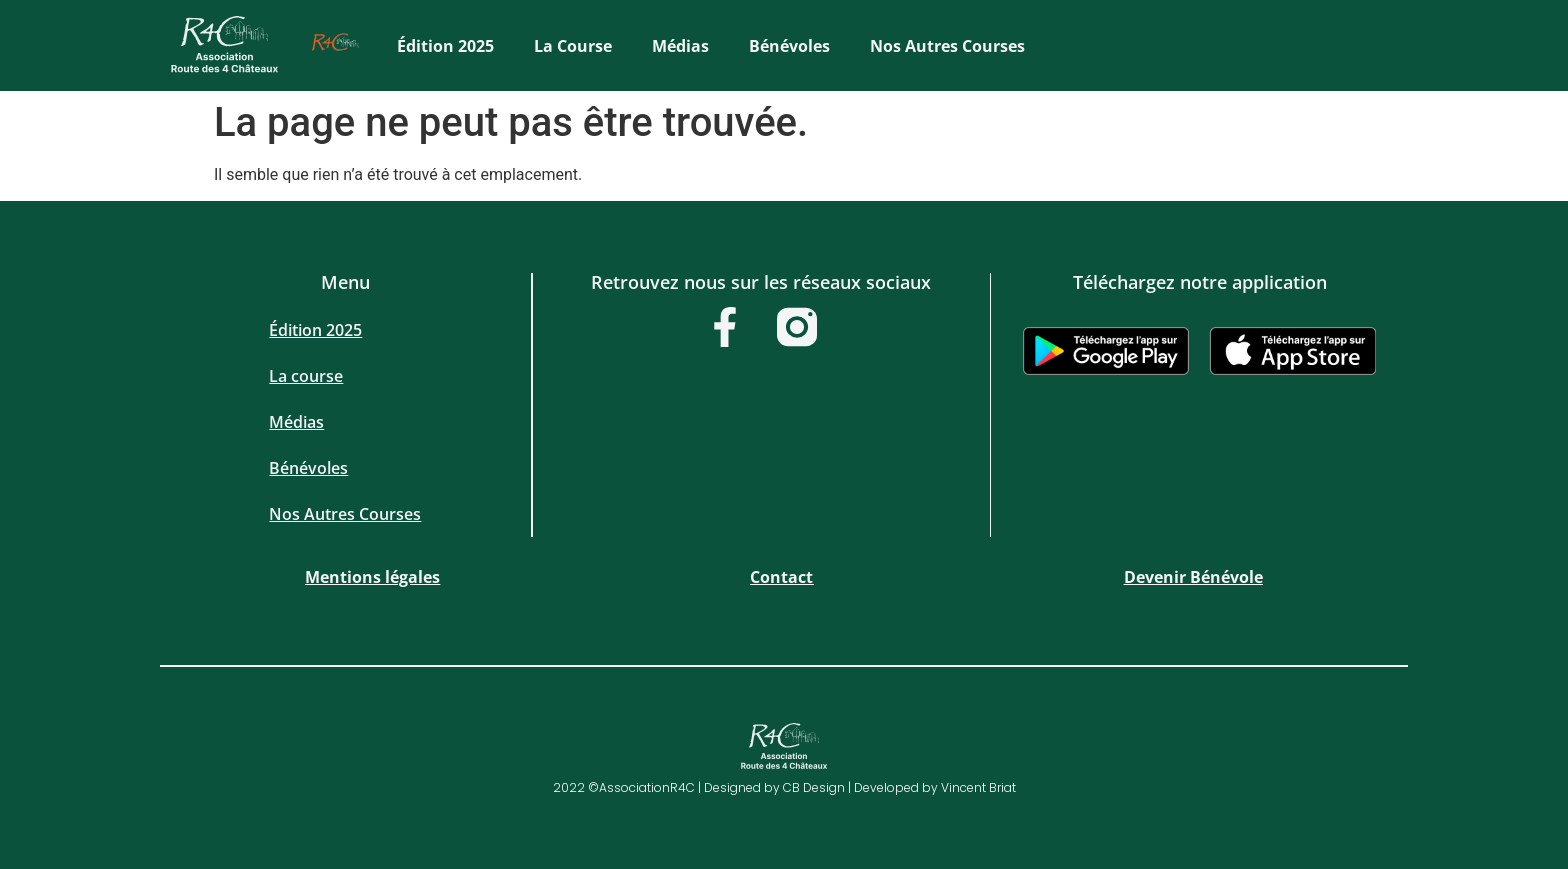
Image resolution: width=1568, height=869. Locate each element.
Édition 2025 (445, 46)
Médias (680, 46)
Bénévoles (789, 46)
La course (573, 46)
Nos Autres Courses (947, 46)
